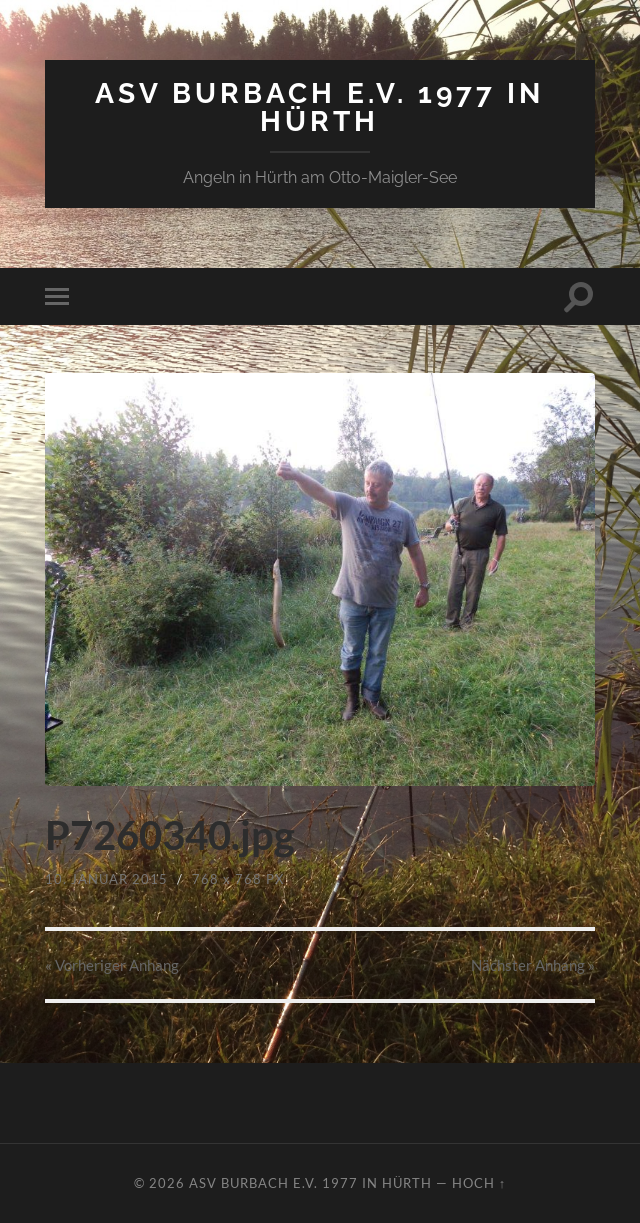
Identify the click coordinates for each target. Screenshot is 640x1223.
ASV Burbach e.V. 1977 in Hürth (319, 107)
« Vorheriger (112, 965)
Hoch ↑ (479, 1183)
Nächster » (533, 965)
